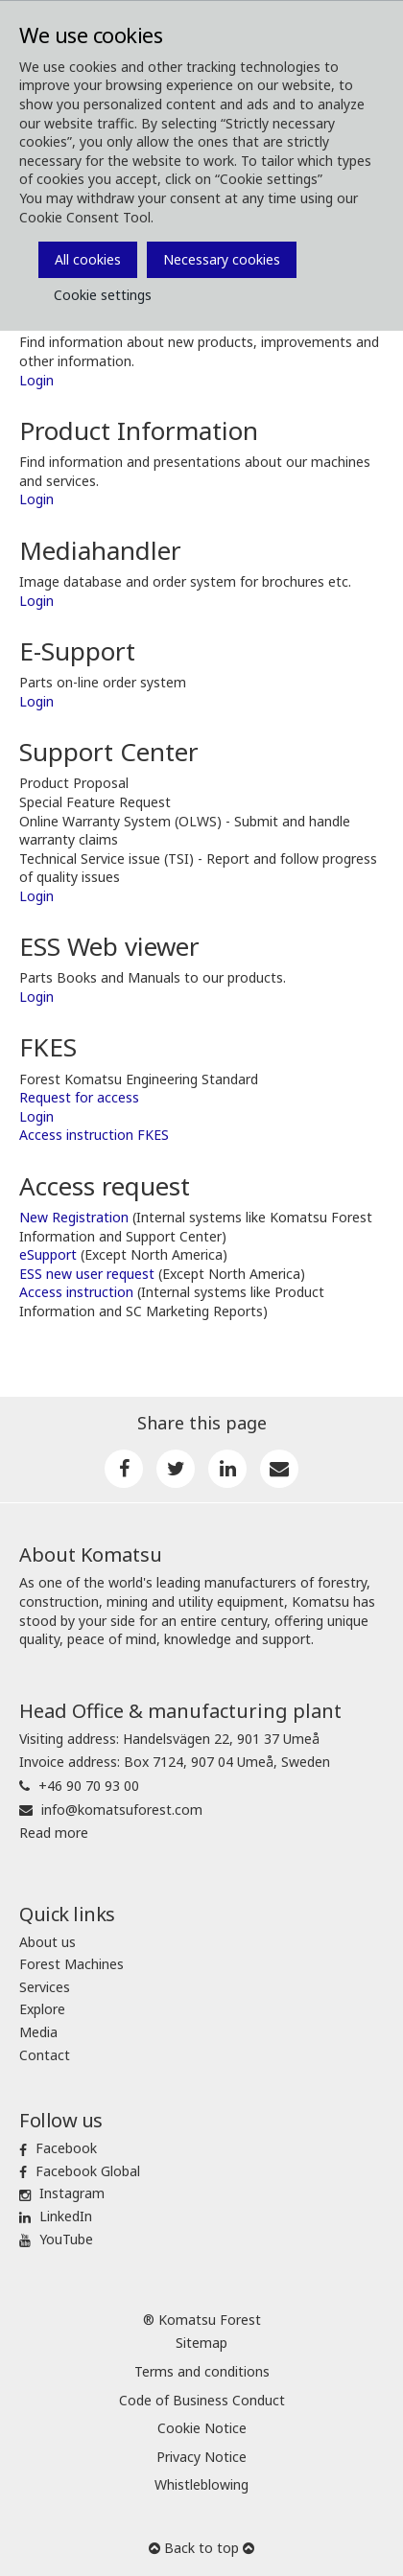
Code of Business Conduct (202, 2400)
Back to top (201, 2548)
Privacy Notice (201, 2457)
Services (44, 1987)
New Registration (74, 1217)
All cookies (88, 259)
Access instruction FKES (94, 1135)
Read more (53, 1832)
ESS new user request (86, 1274)
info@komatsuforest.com (121, 1809)
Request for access (79, 1097)
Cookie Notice (202, 2428)
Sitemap (201, 2342)
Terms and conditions (202, 2371)
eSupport (50, 1254)
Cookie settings (103, 295)
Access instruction (76, 1292)
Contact (44, 2055)
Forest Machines (71, 1964)
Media (38, 2032)
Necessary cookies (221, 259)
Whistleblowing (201, 2484)
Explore (42, 2009)
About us (47, 1942)
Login (36, 380)
